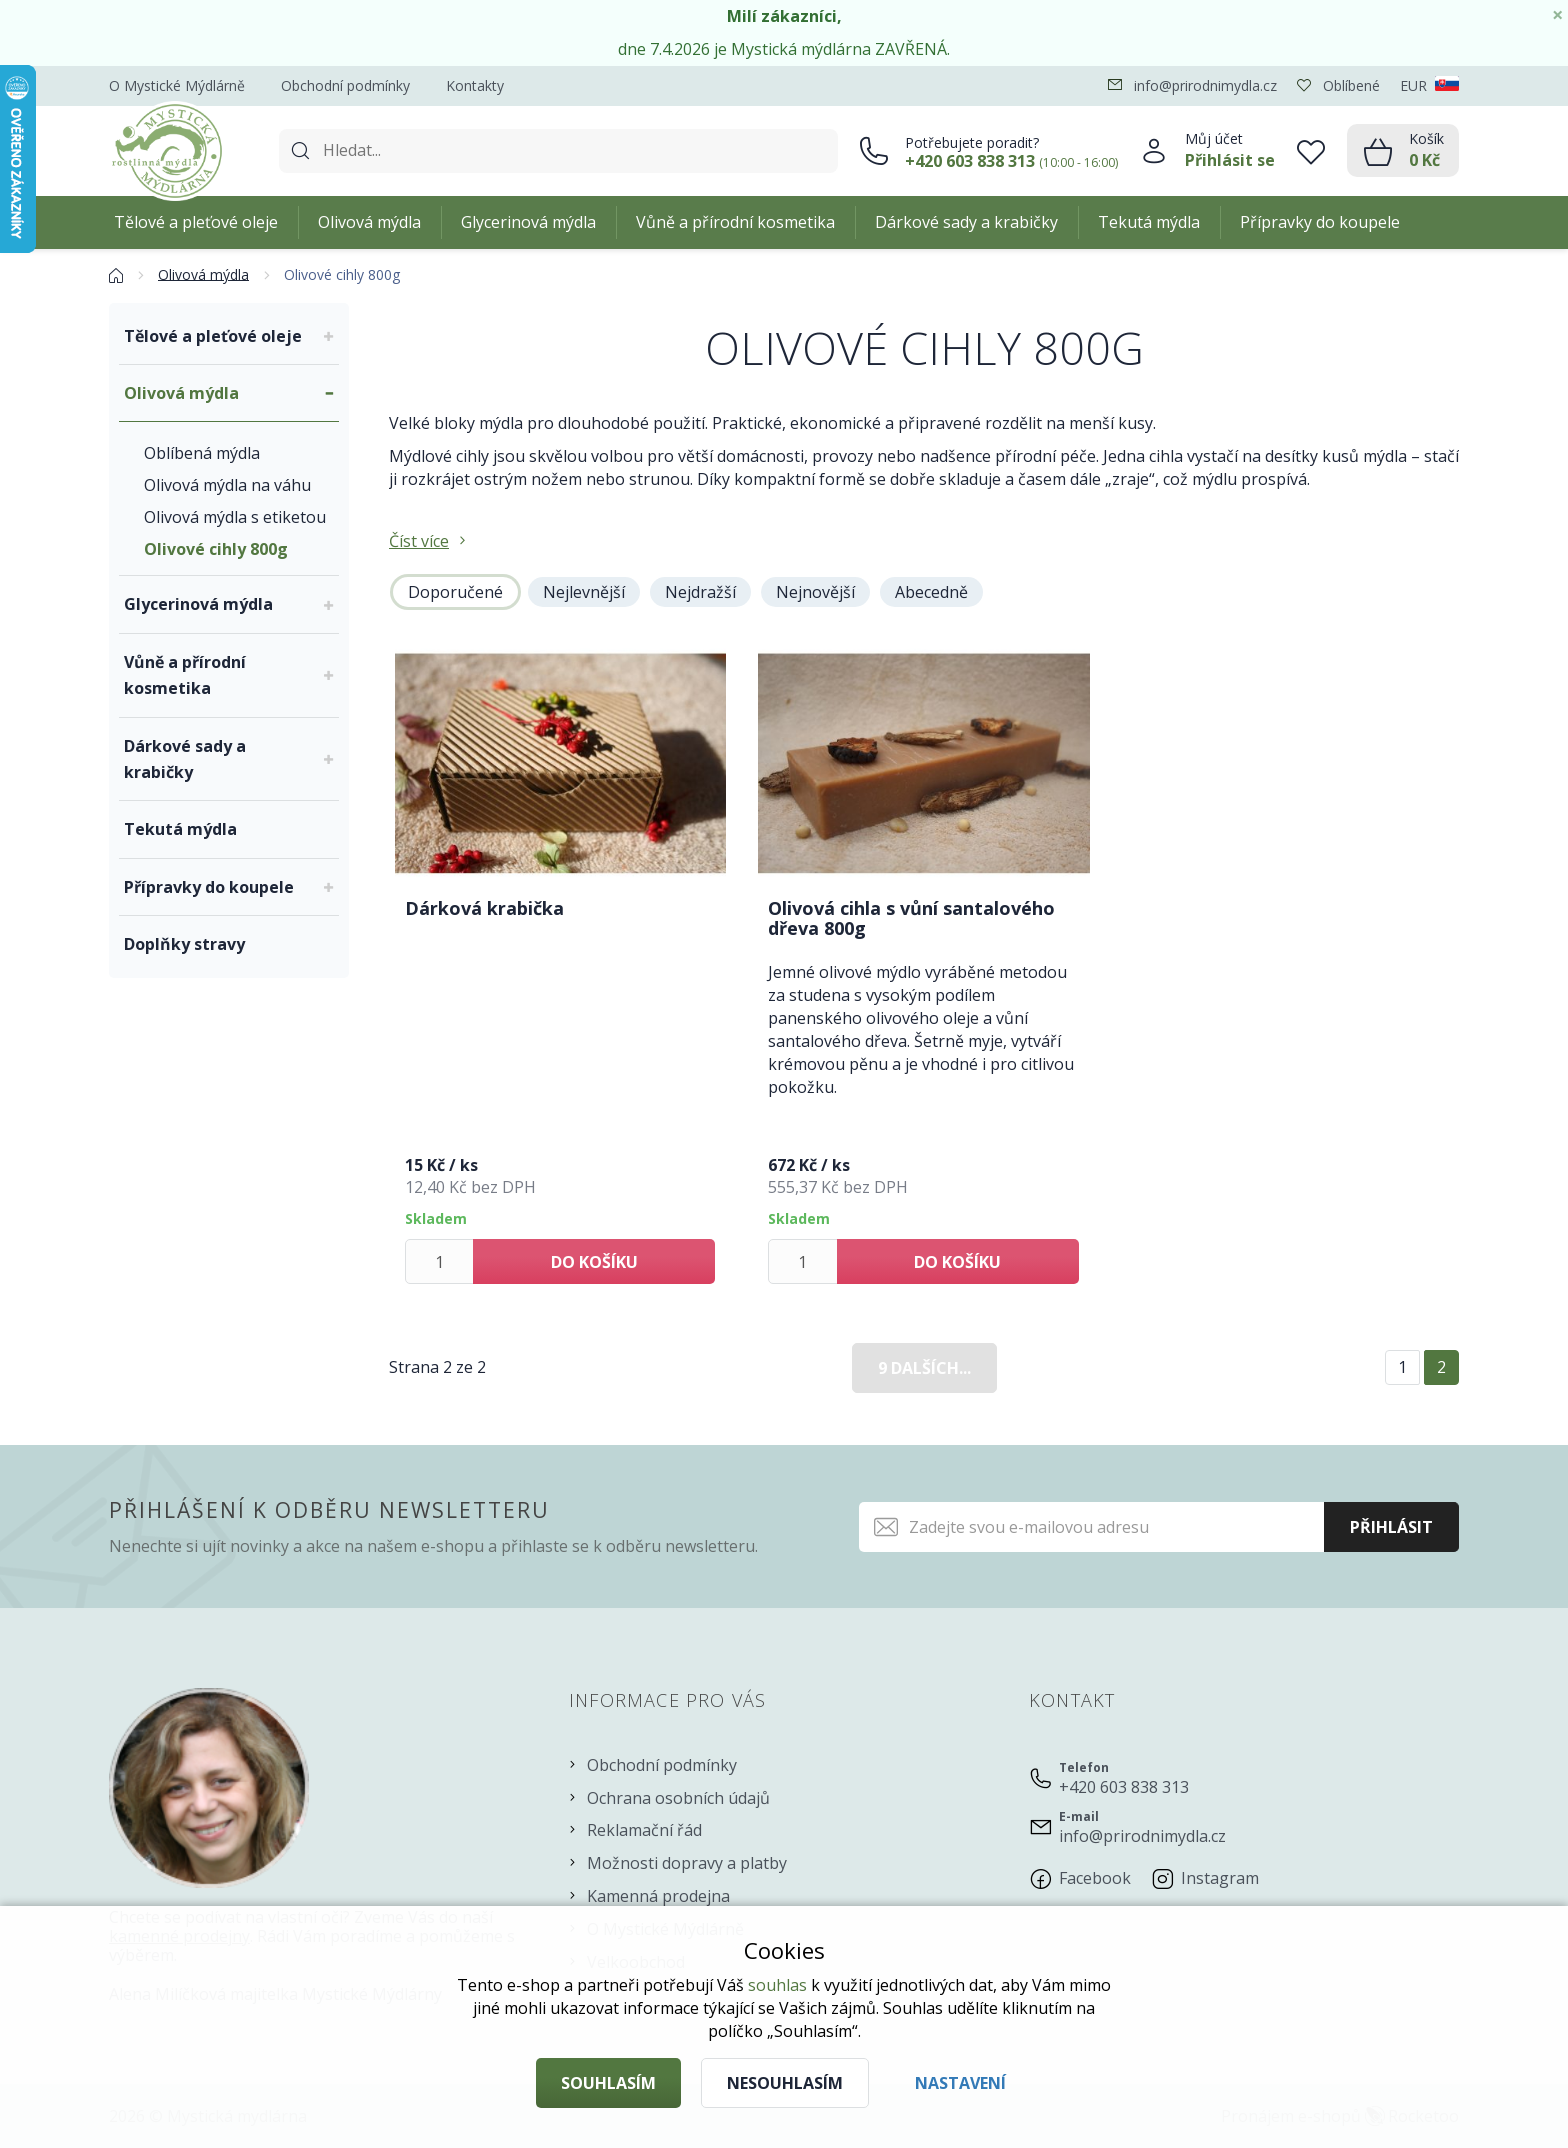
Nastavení (960, 2083)
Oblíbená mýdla (202, 453)
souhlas (777, 1985)
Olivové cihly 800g (216, 549)
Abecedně (931, 592)
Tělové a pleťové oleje (196, 222)
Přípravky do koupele (1320, 222)
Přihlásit (1391, 1527)
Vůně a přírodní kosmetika (735, 222)
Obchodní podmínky (345, 85)
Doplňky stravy (184, 944)
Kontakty (475, 85)
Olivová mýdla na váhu (227, 485)
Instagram (1220, 1878)
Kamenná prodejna (658, 1896)
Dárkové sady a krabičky (966, 222)
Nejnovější (815, 592)
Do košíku (594, 1262)
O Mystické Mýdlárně (177, 85)
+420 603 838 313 (1124, 1787)
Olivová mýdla (369, 222)
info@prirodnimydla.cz (1142, 1836)
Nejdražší (700, 592)
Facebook (1095, 1878)
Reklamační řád (644, 1830)
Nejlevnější (584, 592)
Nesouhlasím (785, 2083)
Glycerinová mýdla (528, 222)
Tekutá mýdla (1149, 222)
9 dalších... (924, 1368)
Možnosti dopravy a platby (687, 1863)
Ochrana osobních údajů (678, 1798)
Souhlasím (608, 2083)
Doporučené (455, 592)
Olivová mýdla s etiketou (235, 517)
